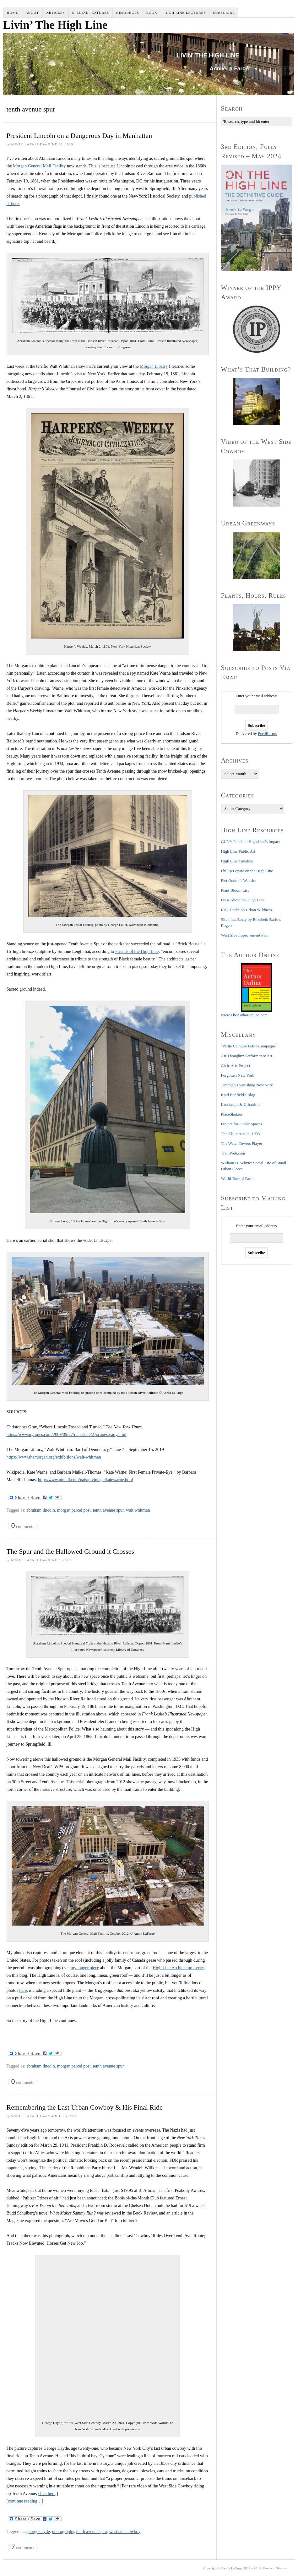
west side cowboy (125, 2531)
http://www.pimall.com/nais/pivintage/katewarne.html (85, 1479)
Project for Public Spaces (241, 1124)
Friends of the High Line (137, 951)
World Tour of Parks (237, 1178)
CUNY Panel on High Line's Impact (250, 841)
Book (151, 12)
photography (63, 2531)
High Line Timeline (237, 861)
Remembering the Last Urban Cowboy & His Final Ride (85, 2107)
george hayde (38, 2531)
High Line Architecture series (178, 1967)
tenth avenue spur (108, 1510)
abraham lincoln (40, 1510)
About (32, 12)
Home (12, 12)
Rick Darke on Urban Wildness (246, 909)
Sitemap (281, 2568)
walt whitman (138, 1510)
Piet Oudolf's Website (238, 880)
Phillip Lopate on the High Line (247, 870)
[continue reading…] (25, 2501)
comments (22, 1526)
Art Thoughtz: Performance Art (246, 1055)
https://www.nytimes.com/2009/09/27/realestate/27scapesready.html (67, 1434)
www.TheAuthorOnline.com (244, 1015)
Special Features (90, 12)
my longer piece (85, 1967)
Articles (55, 12)
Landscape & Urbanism (240, 1104)
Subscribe (224, 12)
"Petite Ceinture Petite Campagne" (249, 1046)
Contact (268, 2568)
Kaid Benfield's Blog (238, 1094)
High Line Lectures (185, 12)
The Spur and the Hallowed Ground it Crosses (70, 1551)
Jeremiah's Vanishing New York (247, 1085)
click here (47, 2493)
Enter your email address (256, 1225)
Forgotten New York (237, 1075)
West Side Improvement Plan (245, 935)
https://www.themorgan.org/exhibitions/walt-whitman (54, 1457)
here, (23, 1990)
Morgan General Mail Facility (39, 166)
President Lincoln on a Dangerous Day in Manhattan (79, 135)
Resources (127, 12)
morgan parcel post (74, 1510)
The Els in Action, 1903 (240, 1133)
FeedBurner (267, 733)
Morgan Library (154, 366)
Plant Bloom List (235, 890)
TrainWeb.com (233, 1153)
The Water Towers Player (242, 1143)
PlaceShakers (232, 1114)
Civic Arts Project (235, 1065)
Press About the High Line (242, 900)
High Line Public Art (238, 851)
